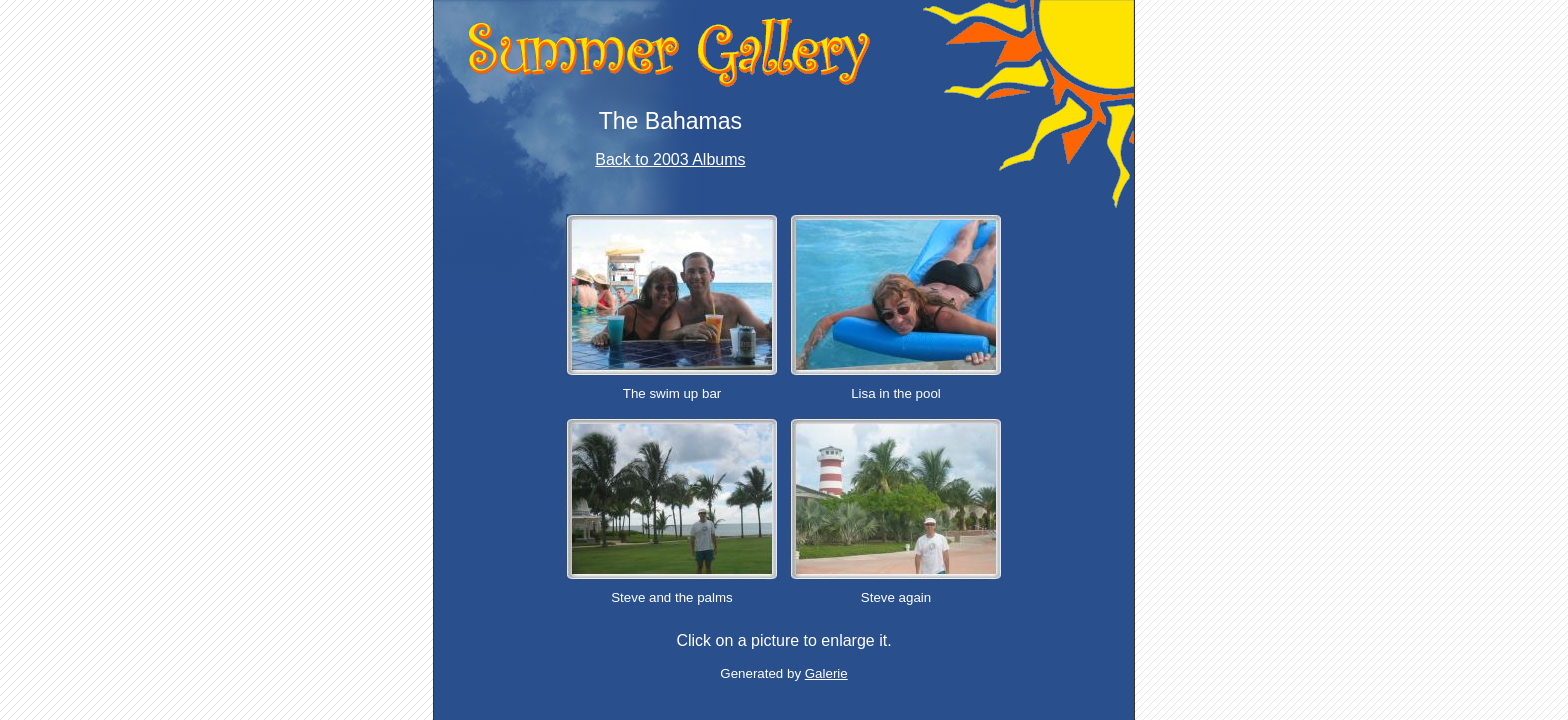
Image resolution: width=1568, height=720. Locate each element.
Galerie (826, 673)
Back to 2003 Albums (670, 159)
